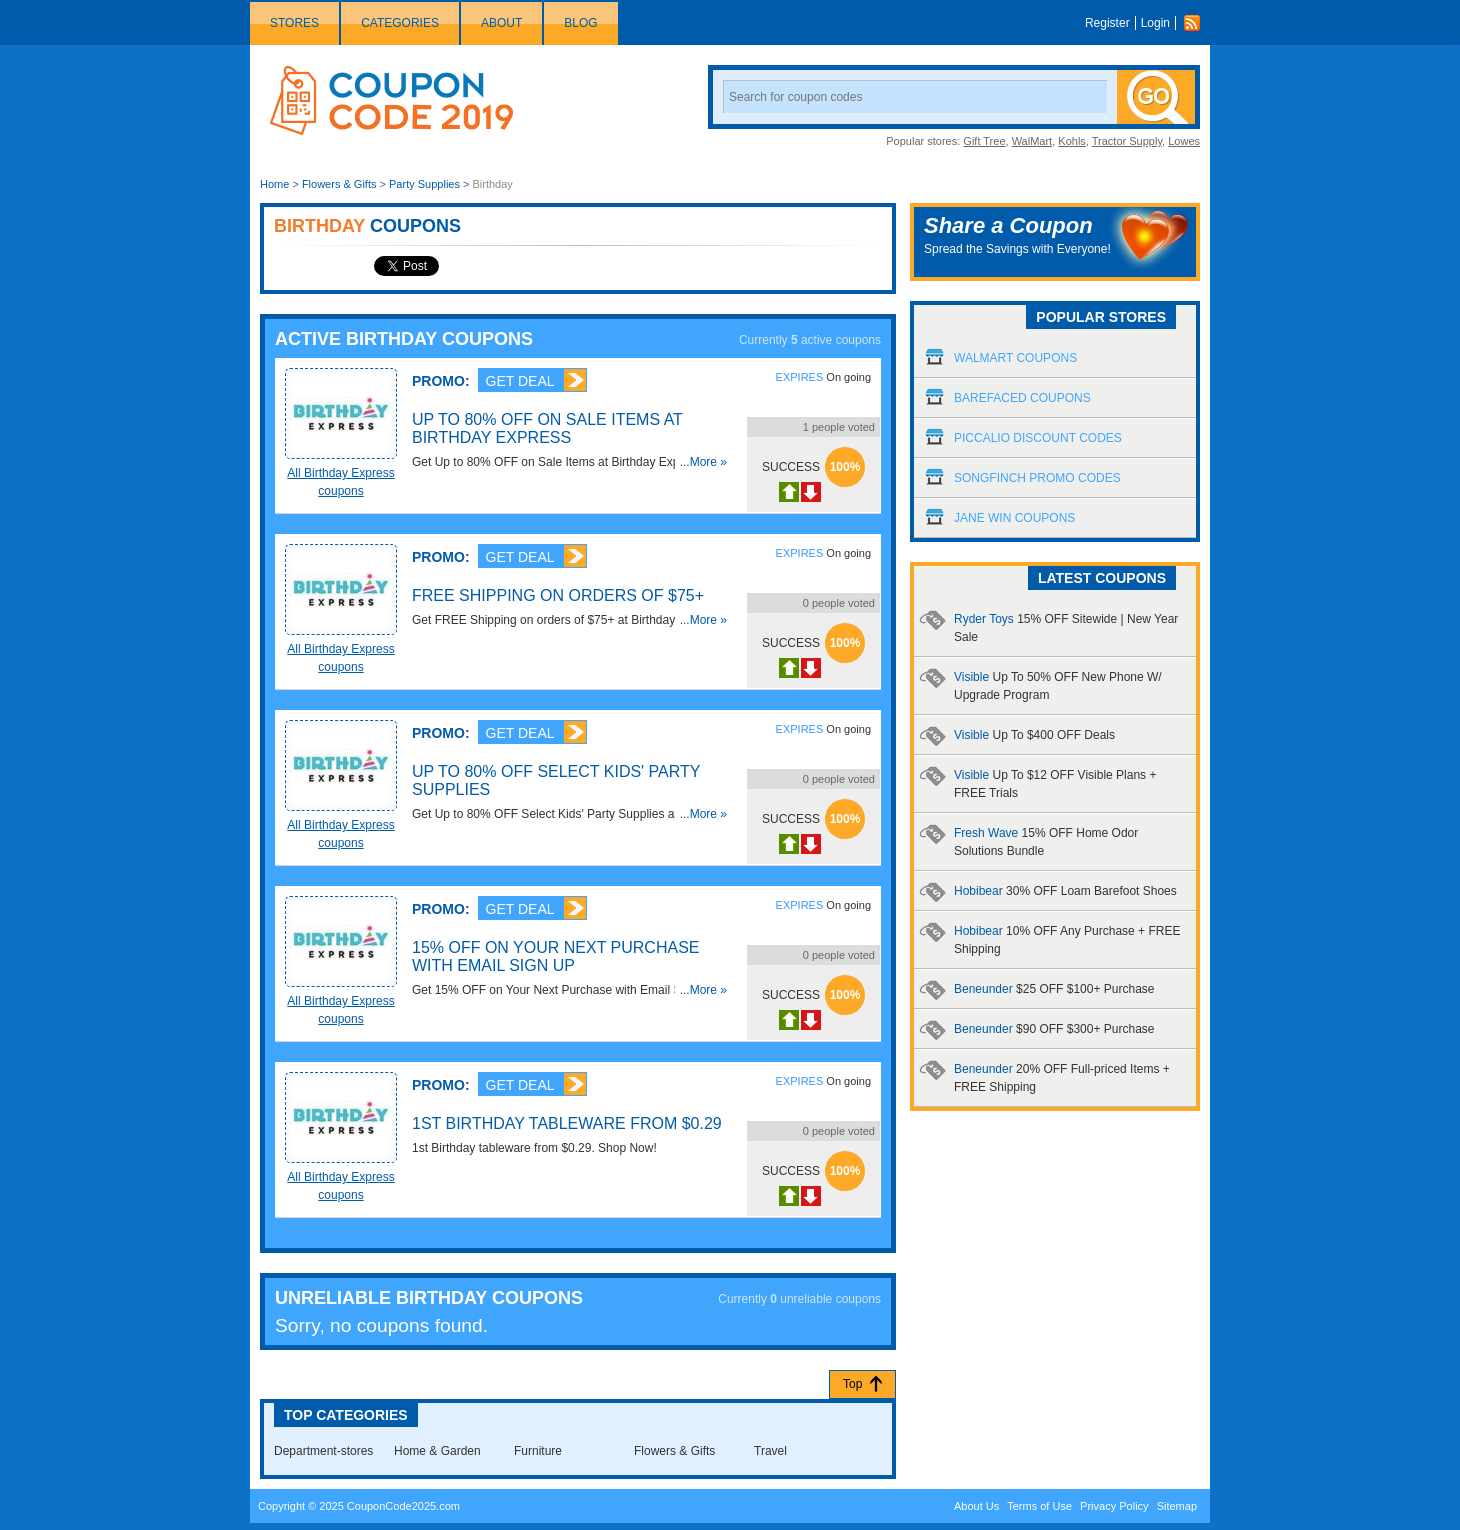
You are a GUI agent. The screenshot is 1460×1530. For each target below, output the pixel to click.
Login (1155, 23)
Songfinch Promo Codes (1037, 478)
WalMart (1032, 141)
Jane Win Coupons (1014, 518)
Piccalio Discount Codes (1038, 438)
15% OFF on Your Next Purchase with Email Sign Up (555, 956)
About (501, 23)
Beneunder (1054, 989)
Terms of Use (1039, 1506)
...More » (703, 462)
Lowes (1184, 141)
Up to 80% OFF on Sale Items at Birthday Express (547, 428)
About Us (976, 1506)
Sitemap (1177, 1506)
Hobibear (1065, 891)
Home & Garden (437, 1451)
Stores (294, 23)
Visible (1034, 735)
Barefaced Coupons (1022, 398)
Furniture (538, 1451)
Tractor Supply (1127, 141)
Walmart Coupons (1015, 358)
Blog (580, 23)
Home (274, 184)
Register (1107, 23)
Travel (770, 1451)
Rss (1197, 23)
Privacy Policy (1114, 1506)
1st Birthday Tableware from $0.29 (567, 1123)
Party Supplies (424, 184)
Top (852, 1384)
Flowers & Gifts (339, 184)
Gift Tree (984, 141)
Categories (400, 23)
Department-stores (323, 1451)
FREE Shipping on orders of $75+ (558, 595)
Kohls (1072, 141)
